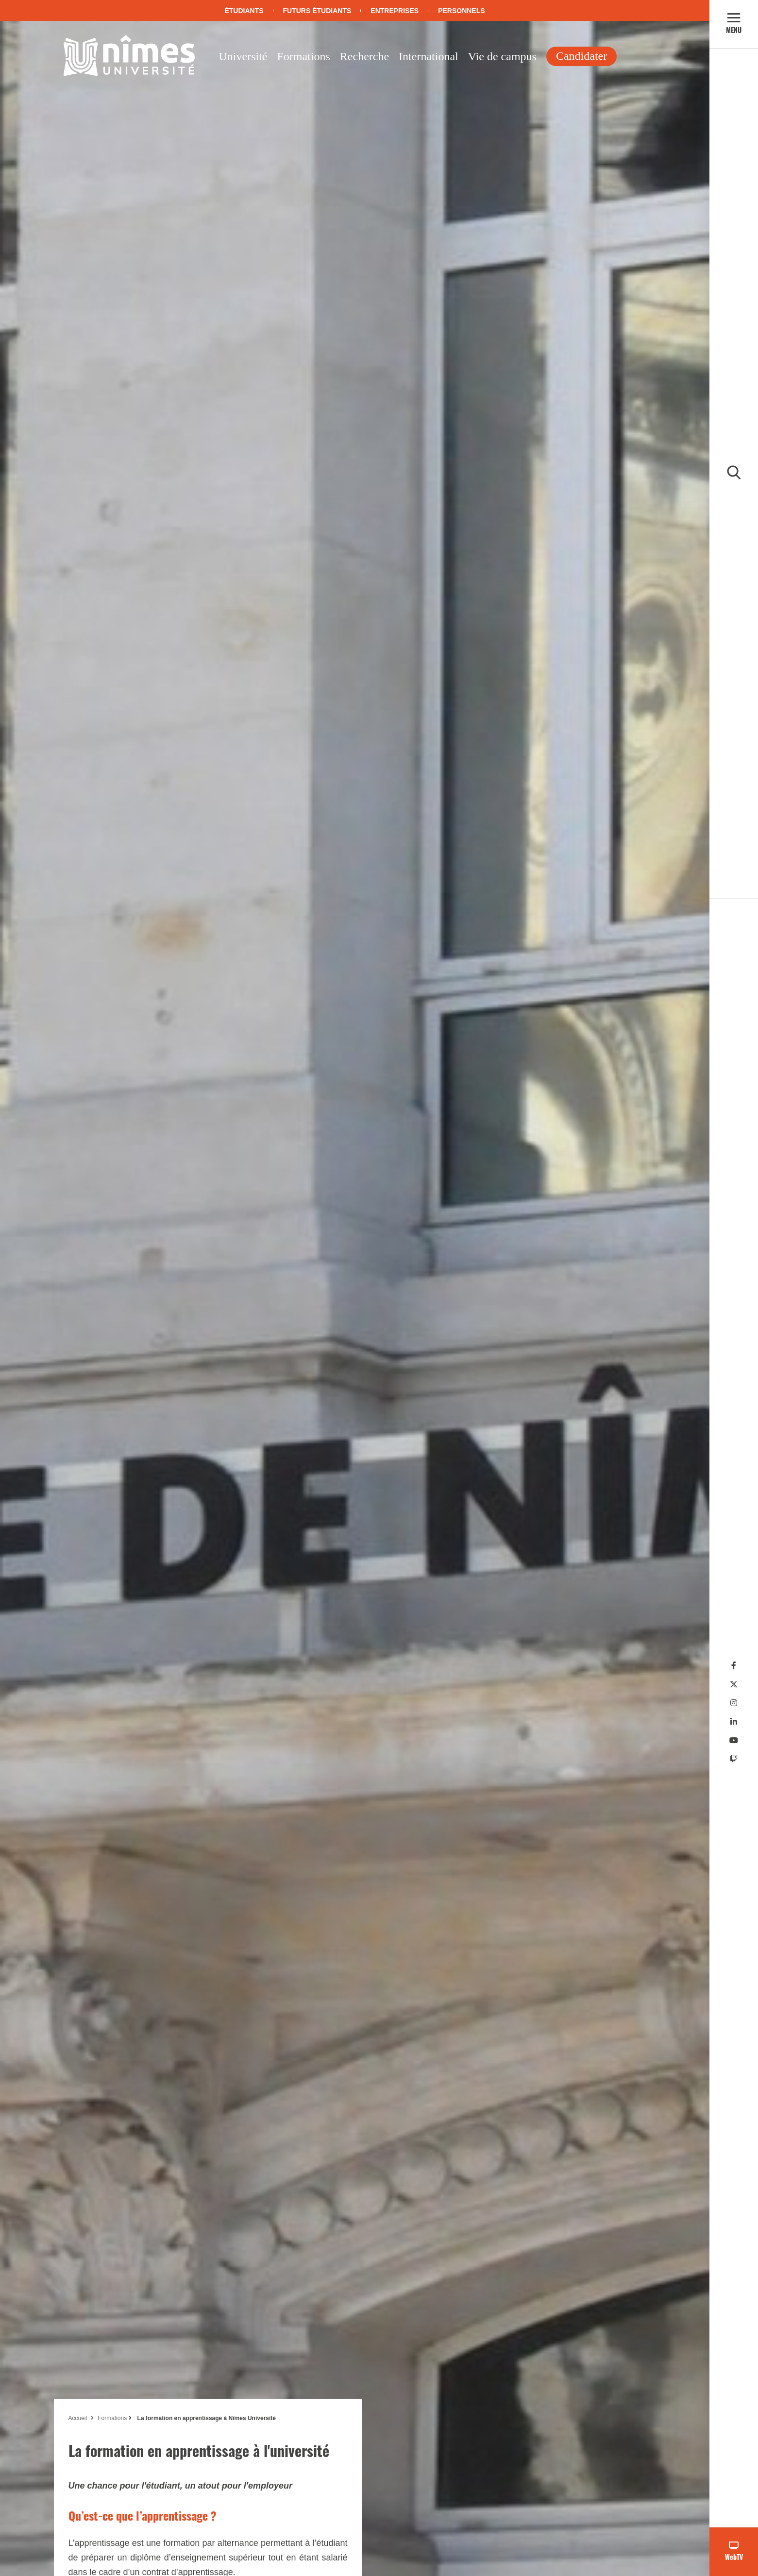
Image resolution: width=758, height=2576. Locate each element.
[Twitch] (734, 1759)
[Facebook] (733, 1665)
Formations (303, 56)
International (428, 56)
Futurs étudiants (317, 11)
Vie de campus (502, 56)
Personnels (461, 11)
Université (243, 56)
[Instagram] (733, 1703)
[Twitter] (734, 1684)
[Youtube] (733, 1740)
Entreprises (395, 11)
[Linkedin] (733, 1722)
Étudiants (243, 11)
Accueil (77, 2418)
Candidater (581, 56)
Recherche (364, 56)
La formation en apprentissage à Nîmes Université (205, 2418)
